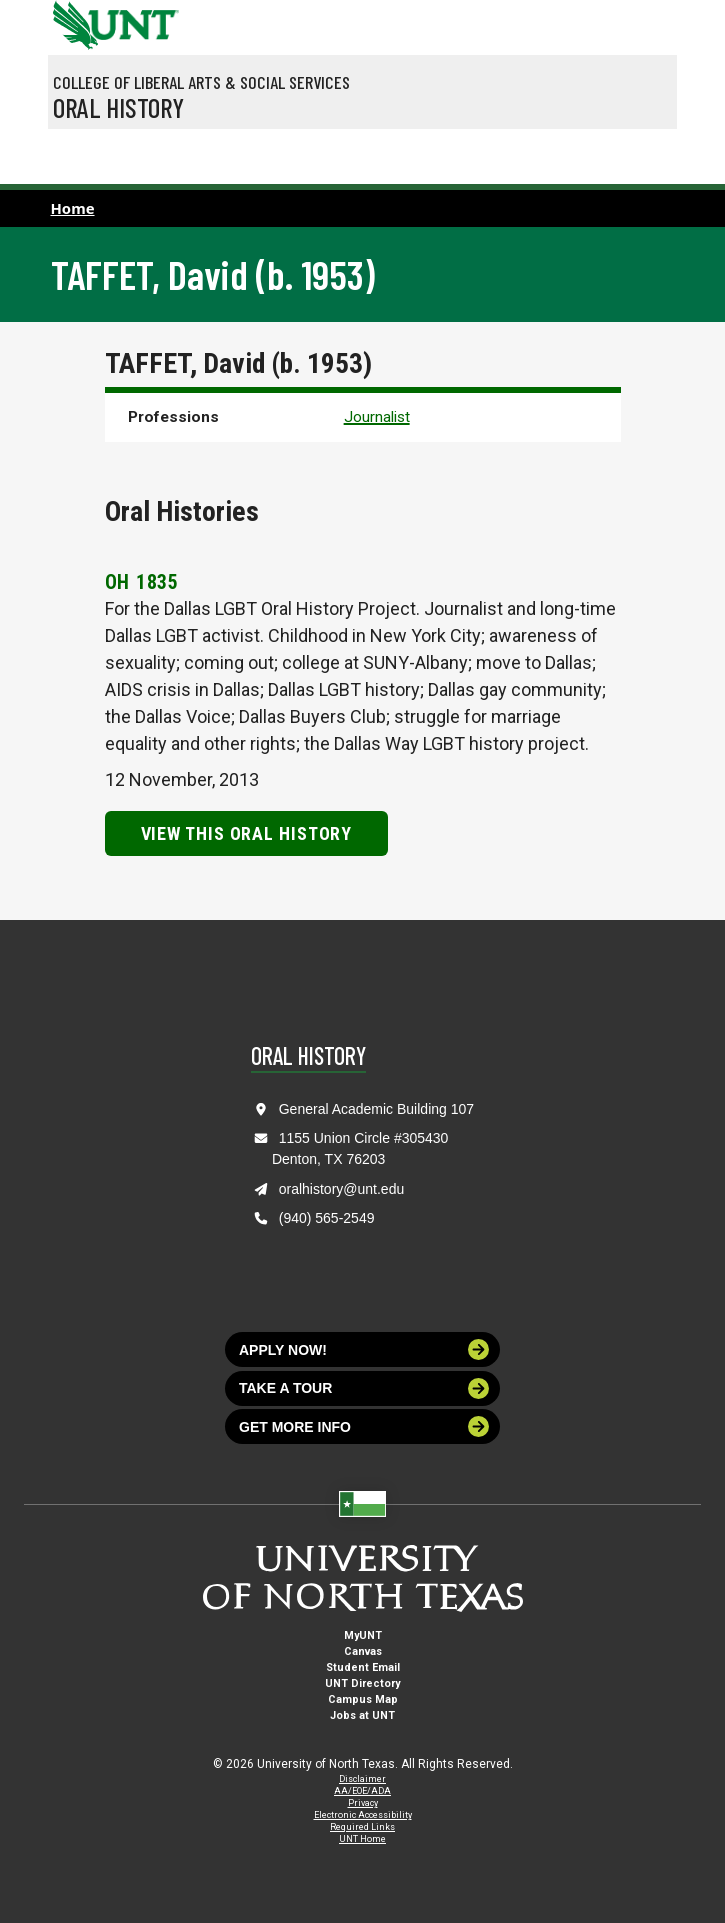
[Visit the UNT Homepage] (148, 18)
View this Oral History (247, 833)
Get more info (364, 1426)
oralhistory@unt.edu (342, 1189)
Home (73, 208)
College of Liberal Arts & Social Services (201, 82)
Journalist (377, 417)
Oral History (118, 107)
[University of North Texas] (73, 23)
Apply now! (364, 1349)
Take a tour (364, 1388)
